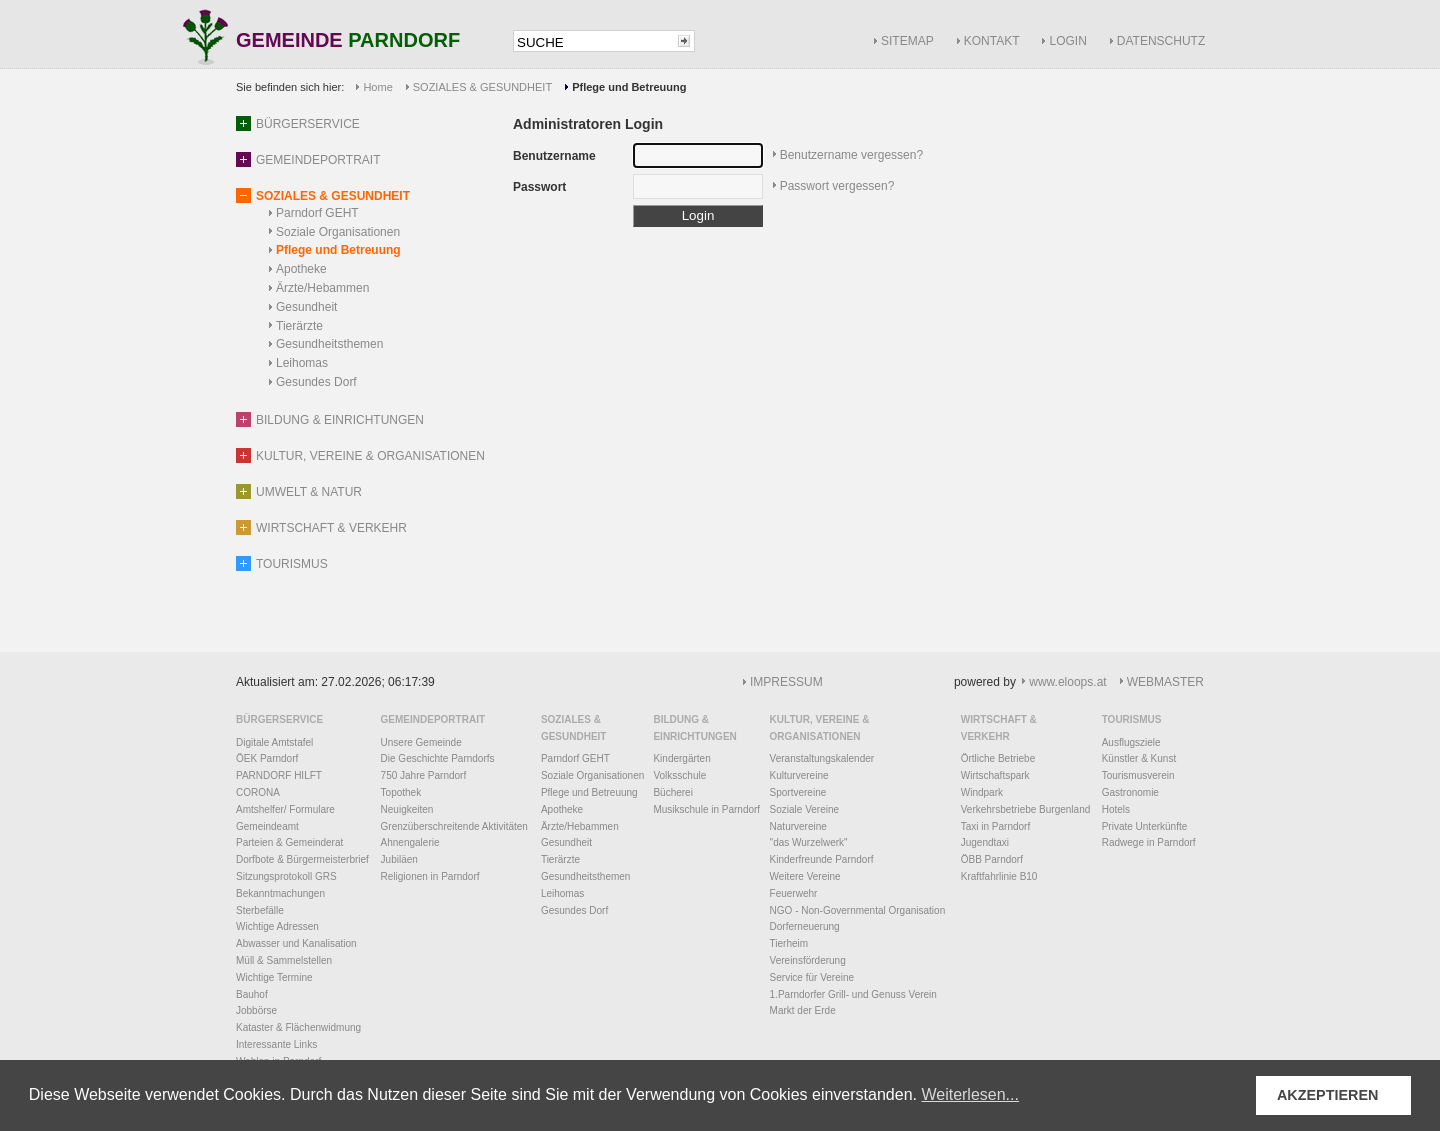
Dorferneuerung (805, 926)
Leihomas (302, 363)
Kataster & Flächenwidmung (298, 1027)
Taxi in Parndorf (995, 826)
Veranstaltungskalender (822, 758)
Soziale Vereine (805, 809)
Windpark (982, 792)
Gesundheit (306, 307)
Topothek (401, 792)
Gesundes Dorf (316, 382)
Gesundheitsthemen (329, 344)
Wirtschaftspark (995, 775)
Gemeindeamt (267, 826)
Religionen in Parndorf (430, 876)
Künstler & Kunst (1139, 758)
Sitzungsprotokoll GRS (286, 876)
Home (377, 87)
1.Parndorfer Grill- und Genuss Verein (853, 994)
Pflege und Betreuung (338, 250)
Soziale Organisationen (338, 232)
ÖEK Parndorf (267, 758)
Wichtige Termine (274, 977)
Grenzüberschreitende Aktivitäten (454, 826)
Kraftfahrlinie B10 (999, 876)
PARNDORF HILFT (279, 775)
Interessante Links (276, 1044)
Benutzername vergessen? (851, 155)
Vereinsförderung (808, 960)
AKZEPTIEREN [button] (1328, 1095)
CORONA (258, 792)
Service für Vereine (812, 977)
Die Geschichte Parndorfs (438, 758)
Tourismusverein (1138, 775)
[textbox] (594, 42)
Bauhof (252, 994)
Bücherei (672, 792)
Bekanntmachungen (280, 893)
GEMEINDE (348, 41)
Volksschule (679, 775)
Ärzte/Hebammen (322, 288)
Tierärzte (299, 326)
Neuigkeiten (407, 809)
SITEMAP (907, 41)
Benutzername (554, 156)
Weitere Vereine (805, 876)
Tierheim (789, 943)
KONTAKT (992, 41)
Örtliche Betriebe (998, 758)
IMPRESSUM (786, 682)
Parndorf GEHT (317, 213)
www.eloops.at (1067, 682)
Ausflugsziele (1131, 742)
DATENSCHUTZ (1161, 41)
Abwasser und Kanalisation (296, 943)
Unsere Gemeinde (421, 742)
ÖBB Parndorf (992, 859)
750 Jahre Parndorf (424, 775)
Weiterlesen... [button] (970, 1094)
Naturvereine (798, 826)
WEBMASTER (1165, 682)
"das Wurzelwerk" (809, 842)
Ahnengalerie (410, 842)
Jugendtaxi (985, 842)
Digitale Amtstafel (274, 742)
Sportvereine (798, 792)
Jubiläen (399, 859)
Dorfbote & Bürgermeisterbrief (302, 859)
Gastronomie (1130, 792)
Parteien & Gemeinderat (289, 842)
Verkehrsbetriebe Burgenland (1026, 809)
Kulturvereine (799, 775)
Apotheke (301, 269)
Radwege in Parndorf (1149, 842)
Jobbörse (256, 1010)
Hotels (1116, 809)
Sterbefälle (260, 910)
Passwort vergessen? (837, 186)
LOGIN (1067, 41)
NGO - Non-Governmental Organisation (858, 910)
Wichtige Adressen (277, 926)
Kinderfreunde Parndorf (822, 859)
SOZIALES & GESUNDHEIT (482, 87)
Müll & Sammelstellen (284, 960)
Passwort (539, 187)
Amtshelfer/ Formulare (285, 809)
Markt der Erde (803, 1010)
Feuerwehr (794, 893)
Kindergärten (681, 758)
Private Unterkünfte (1145, 826)
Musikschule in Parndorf (706, 809)
